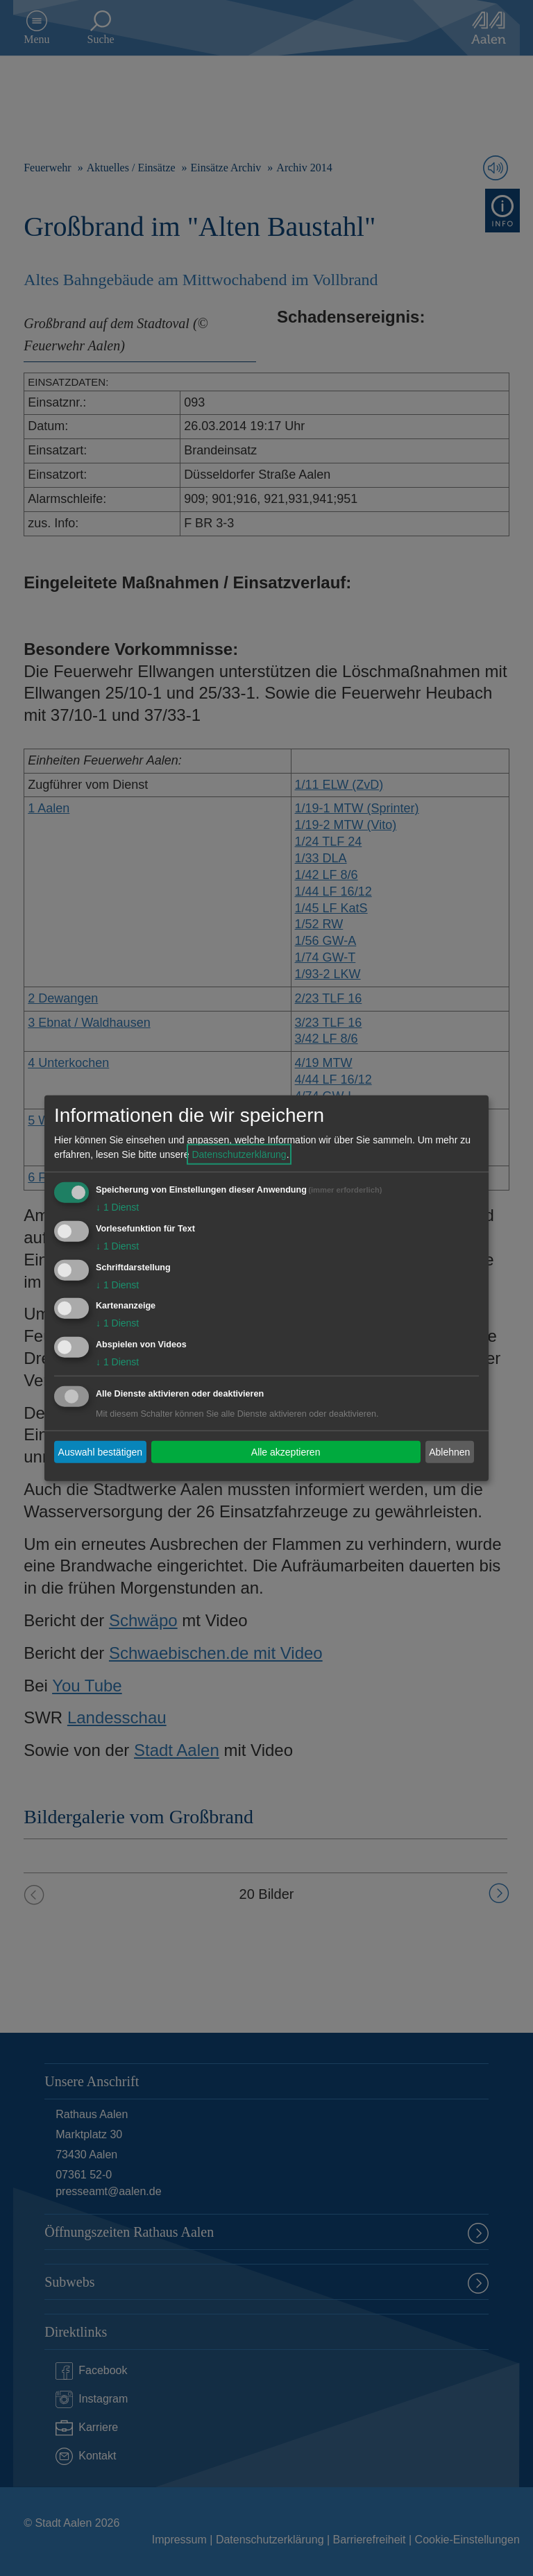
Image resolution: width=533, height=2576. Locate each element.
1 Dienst (117, 1207)
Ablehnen (449, 1451)
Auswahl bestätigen (100, 1451)
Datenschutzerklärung (239, 1154)
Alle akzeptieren (286, 1451)
